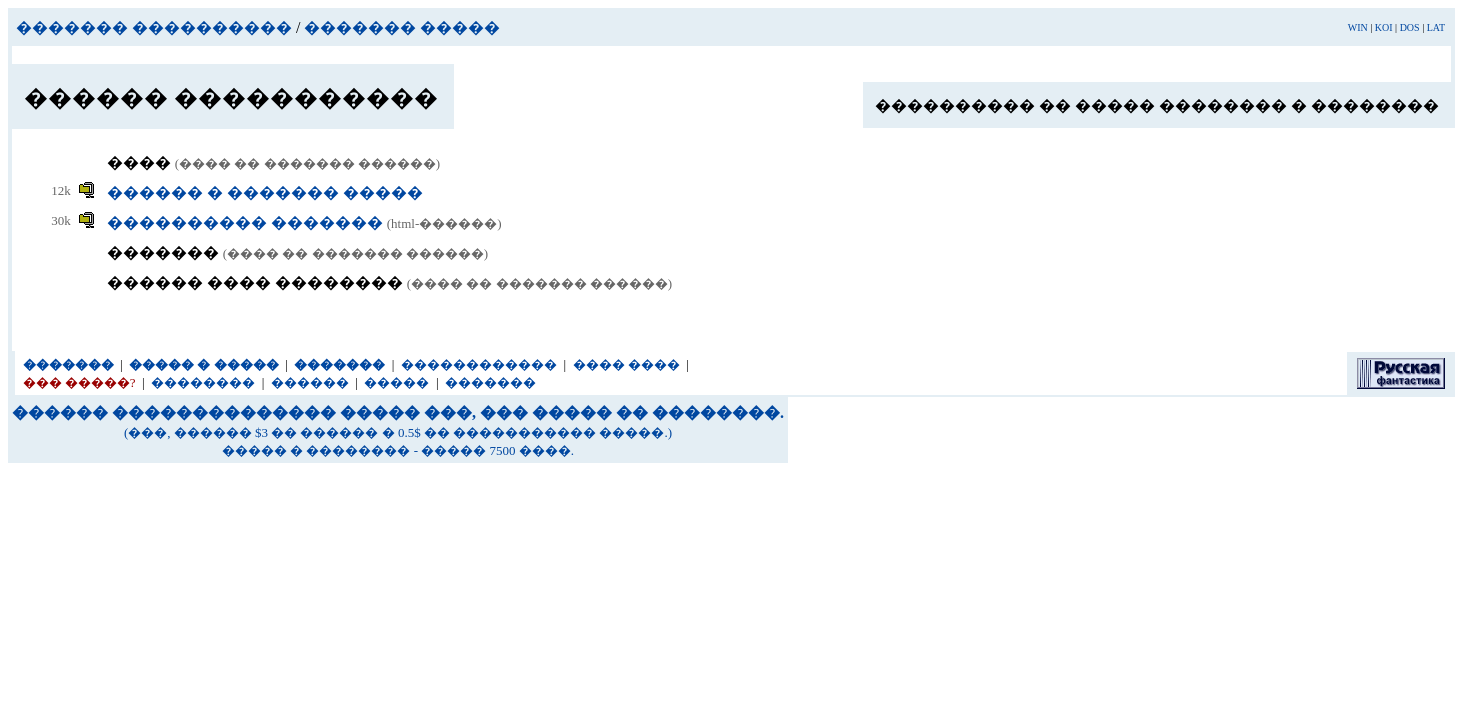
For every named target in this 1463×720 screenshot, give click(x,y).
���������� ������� (247, 222)
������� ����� (402, 27)
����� (396, 382)
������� (490, 382)
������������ (479, 364)
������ (310, 382)
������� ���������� (154, 27)
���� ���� (626, 364)
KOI (1384, 27)
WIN (1358, 27)
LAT (1436, 27)
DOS (1410, 27)
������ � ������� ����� (265, 192)
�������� (203, 382)
